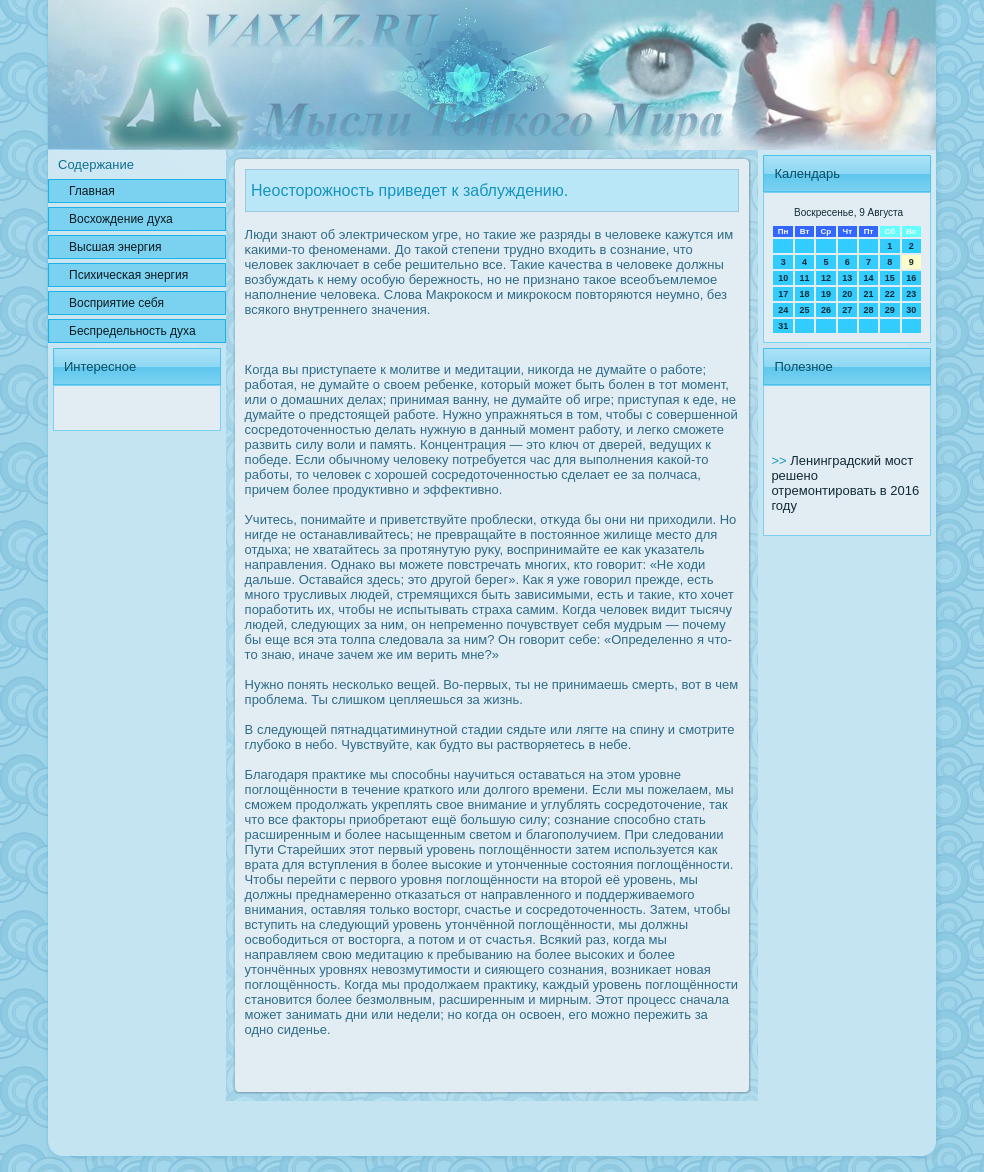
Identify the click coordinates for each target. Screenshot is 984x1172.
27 (847, 310)
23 (911, 294)
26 (826, 310)
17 (783, 294)
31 (783, 326)
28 (868, 310)
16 (911, 278)
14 (868, 278)
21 (868, 294)
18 (805, 294)
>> (780, 460)
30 (911, 310)
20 (847, 294)
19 (826, 294)
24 (783, 310)
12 (826, 278)
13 (847, 278)
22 (890, 294)
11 (805, 278)
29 (890, 310)
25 (805, 310)
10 (783, 278)
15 (890, 278)
